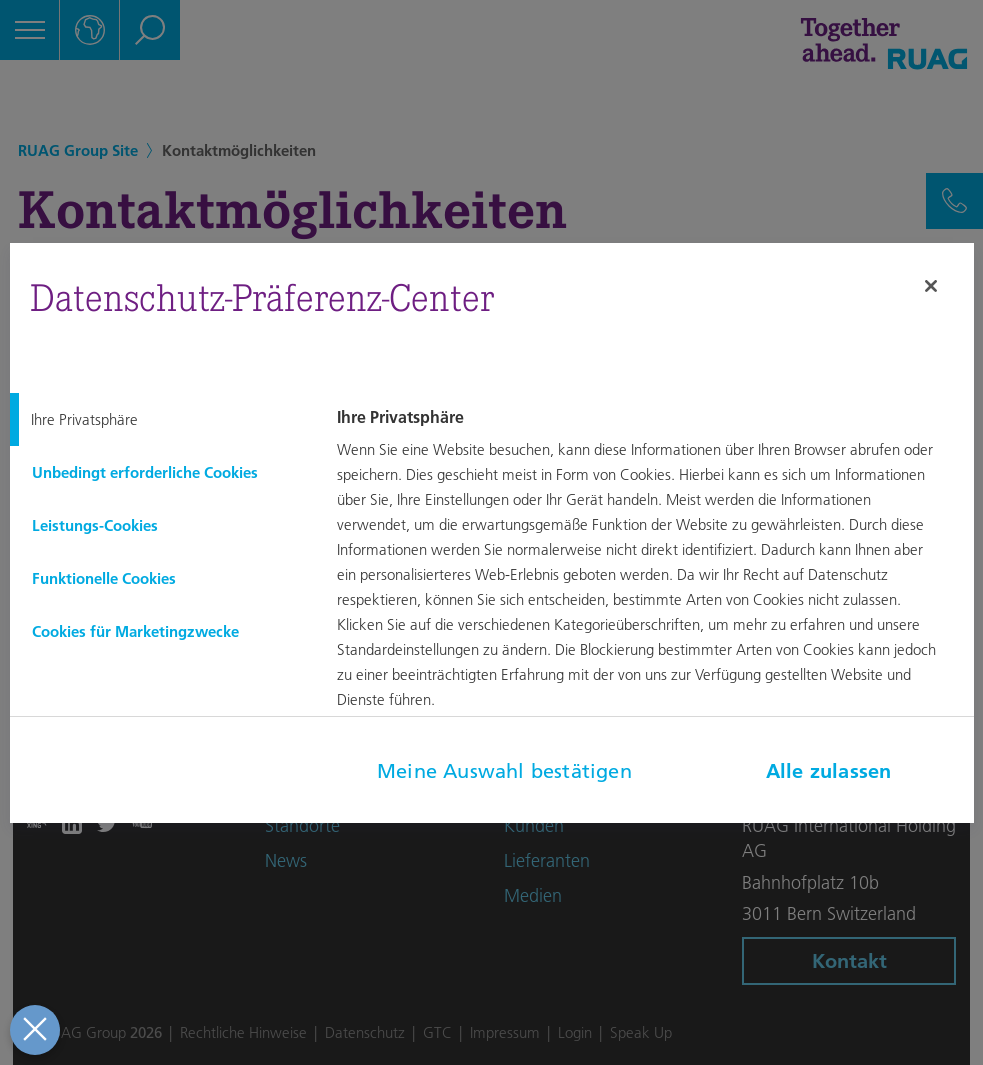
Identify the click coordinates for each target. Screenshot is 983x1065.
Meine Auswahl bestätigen (504, 771)
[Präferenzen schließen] (33, 1030)
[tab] (158, 419)
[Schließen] (931, 286)
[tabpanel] (652, 573)
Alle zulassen (829, 771)
